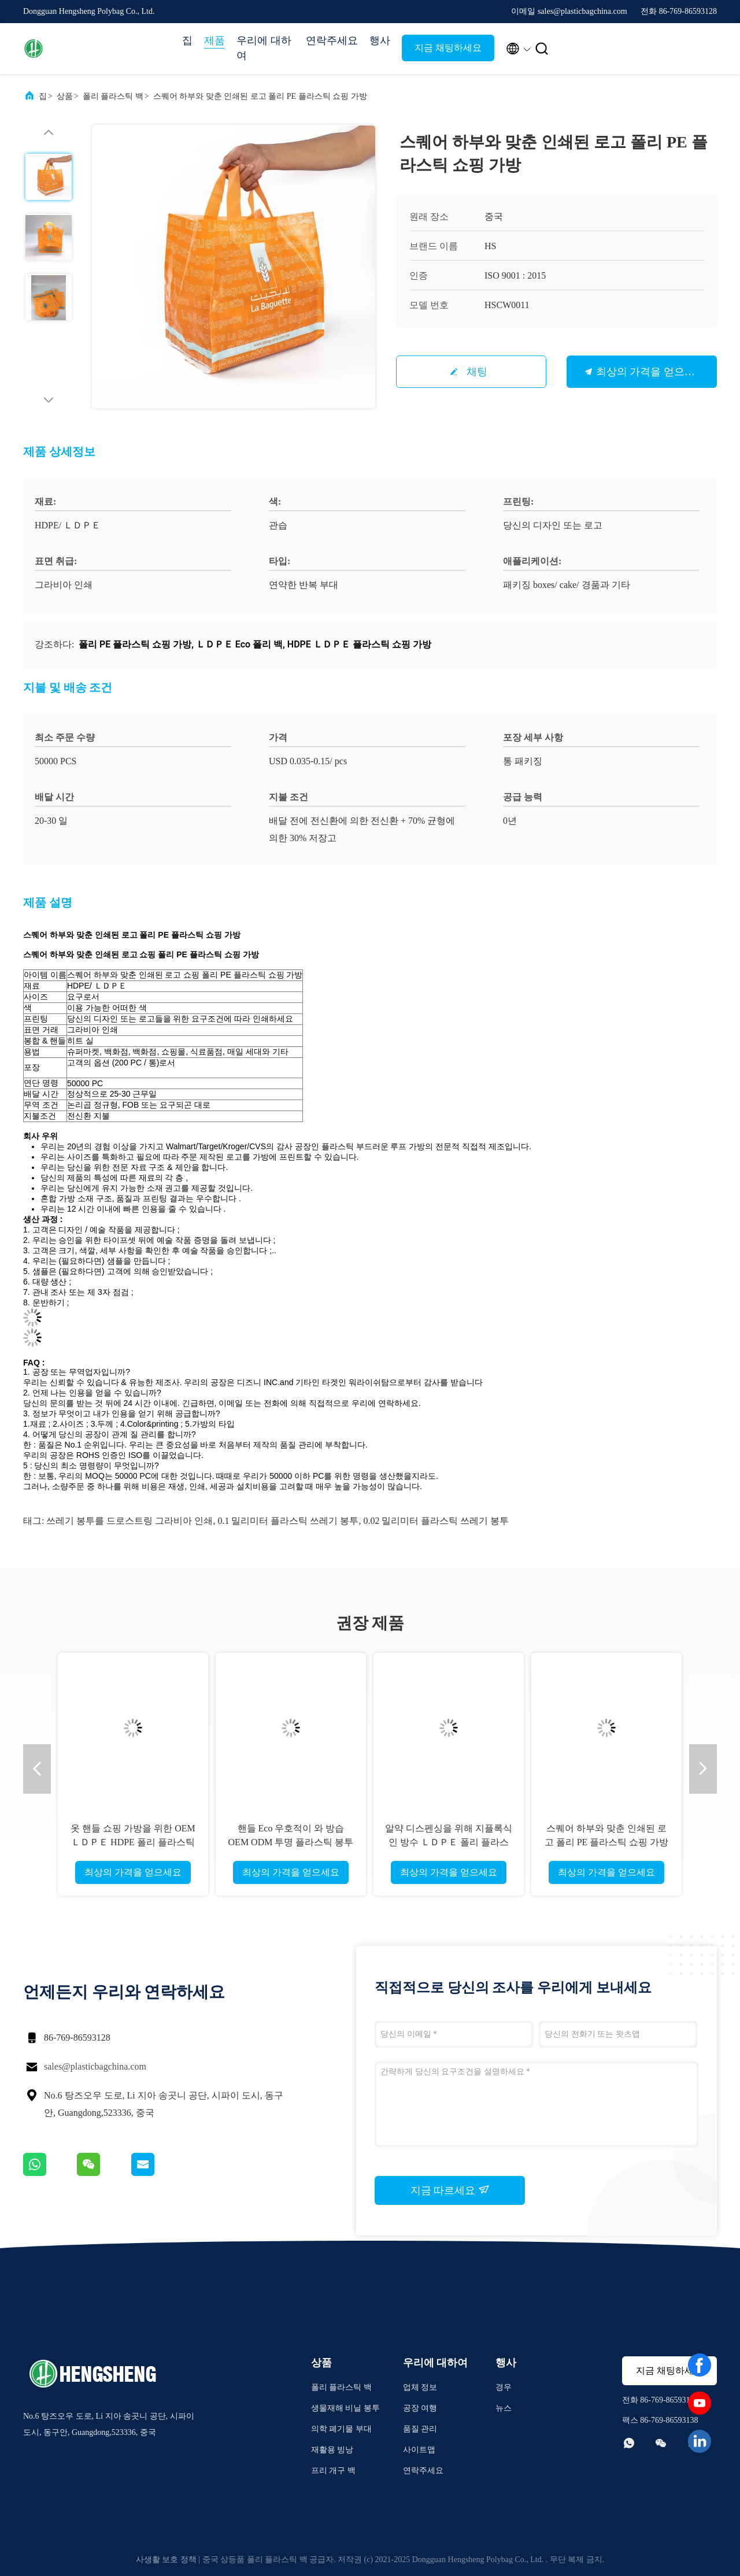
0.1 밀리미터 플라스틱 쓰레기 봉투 (287, 1521)
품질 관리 (420, 2429)
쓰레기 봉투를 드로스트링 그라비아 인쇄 (129, 1521)
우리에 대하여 (263, 48)
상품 (65, 96)
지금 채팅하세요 (448, 47)
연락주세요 (332, 40)
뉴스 (503, 2408)
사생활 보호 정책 (166, 2559)
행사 (379, 40)
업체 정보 (420, 2387)
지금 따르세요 (450, 2189)
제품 (214, 40)
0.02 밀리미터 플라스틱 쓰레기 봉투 (436, 1521)
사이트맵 (419, 2449)
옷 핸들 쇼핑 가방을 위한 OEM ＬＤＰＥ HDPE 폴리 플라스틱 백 (133, 1842)
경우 (503, 2387)
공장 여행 (420, 2408)
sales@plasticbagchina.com (95, 2066)
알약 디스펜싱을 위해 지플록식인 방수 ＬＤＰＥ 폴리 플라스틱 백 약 (448, 1842)
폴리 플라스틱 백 (113, 96)
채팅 (477, 371)
